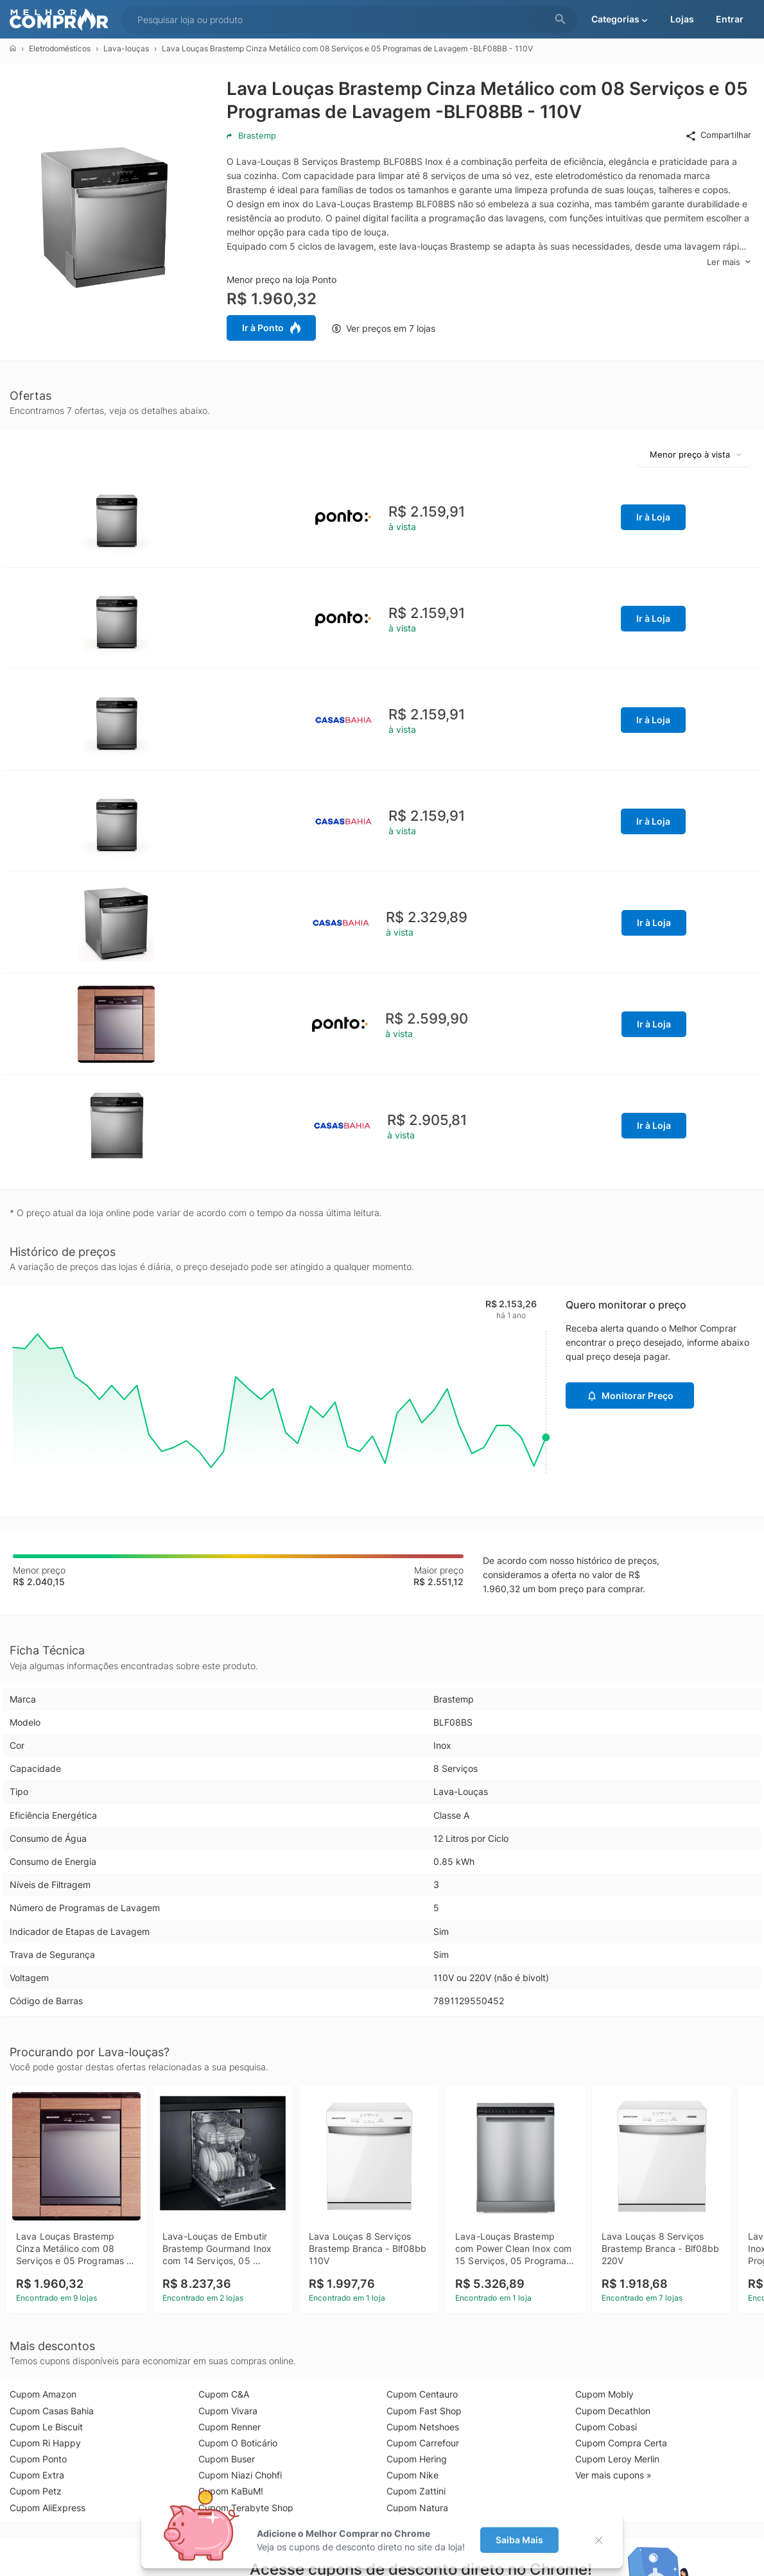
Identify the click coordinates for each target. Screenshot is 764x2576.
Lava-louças (126, 48)
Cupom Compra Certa (621, 2442)
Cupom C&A (223, 2394)
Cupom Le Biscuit (46, 2426)
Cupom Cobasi (606, 2426)
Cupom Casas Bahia (52, 2410)
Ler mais (729, 262)
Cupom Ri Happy (45, 2442)
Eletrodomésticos (60, 48)
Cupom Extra (37, 2474)
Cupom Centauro (422, 2394)
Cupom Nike (412, 2474)
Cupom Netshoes (422, 2426)
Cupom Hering (416, 2458)
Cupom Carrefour (422, 2442)
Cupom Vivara (227, 2410)
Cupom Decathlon (612, 2410)
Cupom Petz (36, 2491)
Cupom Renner (229, 2426)
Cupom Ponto (38, 2458)
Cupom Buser (226, 2458)
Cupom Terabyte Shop (245, 2507)
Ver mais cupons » (613, 2474)
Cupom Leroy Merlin (617, 2458)
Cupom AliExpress (47, 2507)
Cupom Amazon (43, 2394)
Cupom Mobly (604, 2394)
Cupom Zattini (416, 2491)
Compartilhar (718, 135)
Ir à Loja (653, 516)
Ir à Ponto (271, 328)
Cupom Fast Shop (424, 2410)
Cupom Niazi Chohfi (240, 2474)
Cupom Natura (417, 2507)
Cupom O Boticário (237, 2442)
